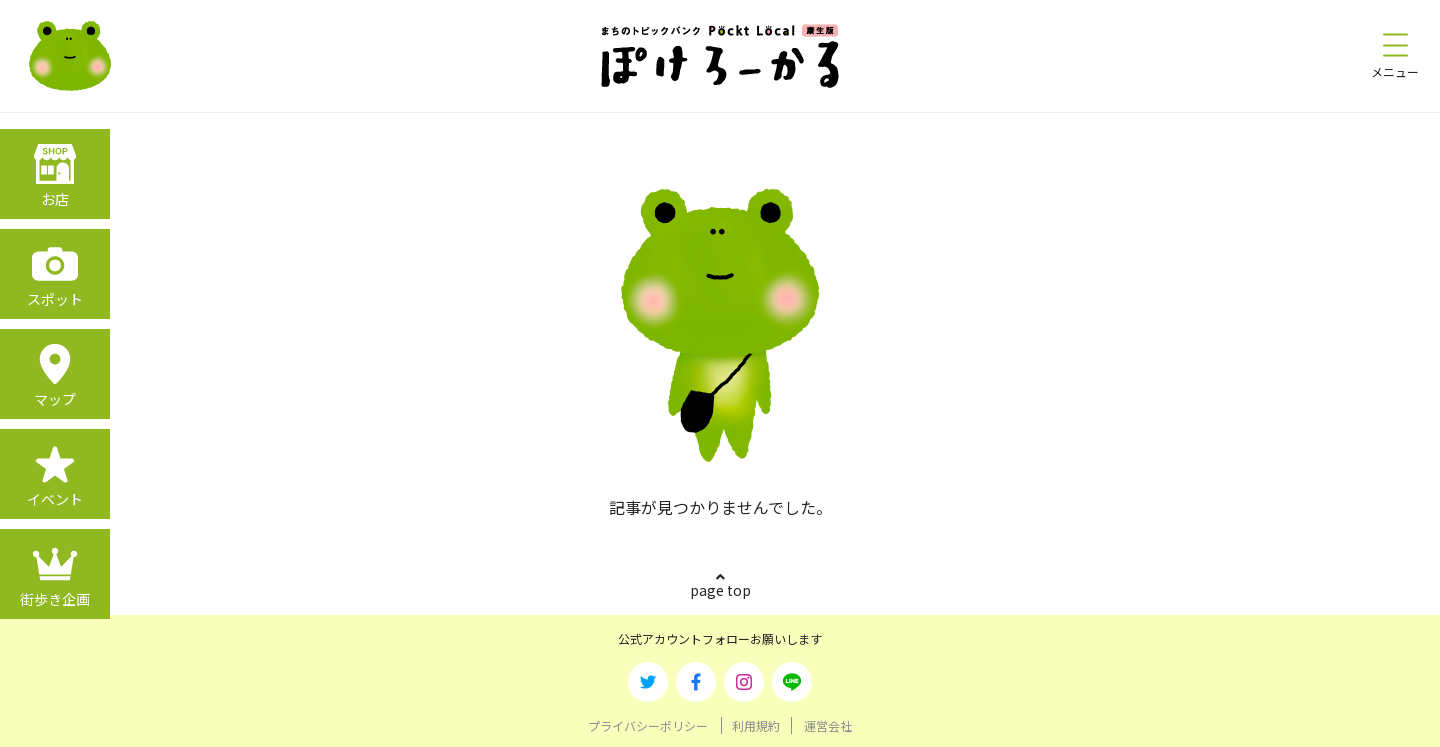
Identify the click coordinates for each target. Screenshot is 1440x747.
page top (720, 590)
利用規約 (756, 725)
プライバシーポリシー (648, 725)
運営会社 (828, 725)
